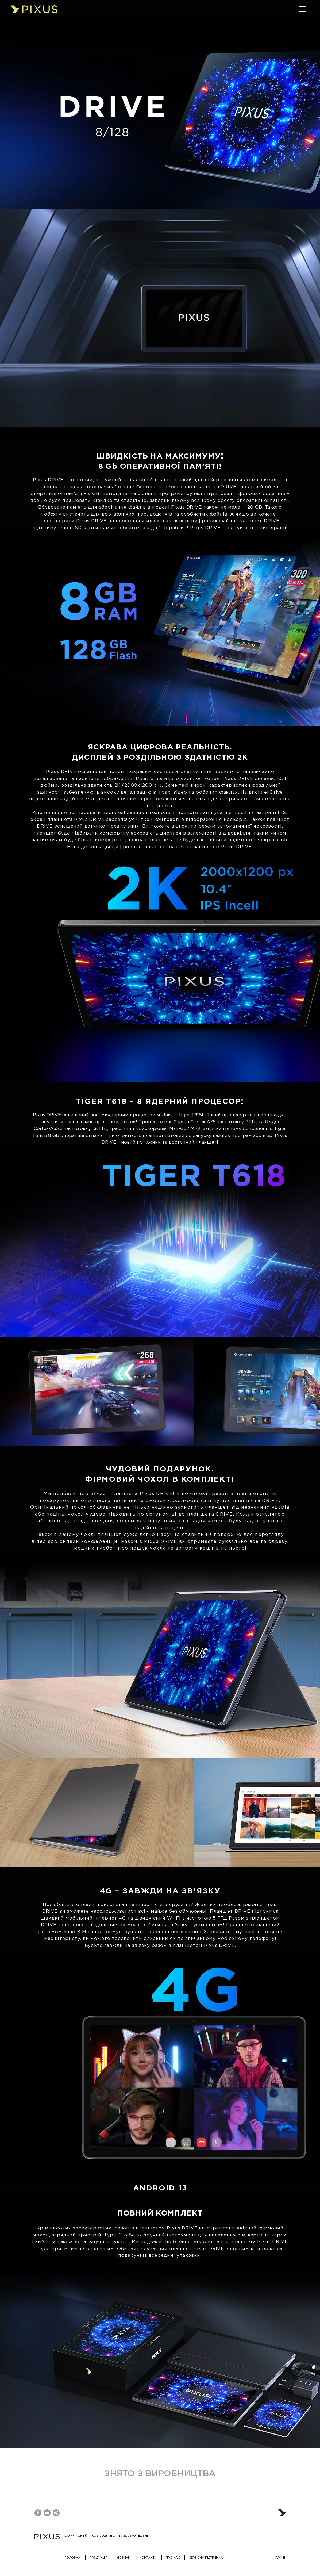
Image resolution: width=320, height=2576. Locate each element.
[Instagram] (56, 2512)
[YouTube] (47, 2512)
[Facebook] (37, 2512)
